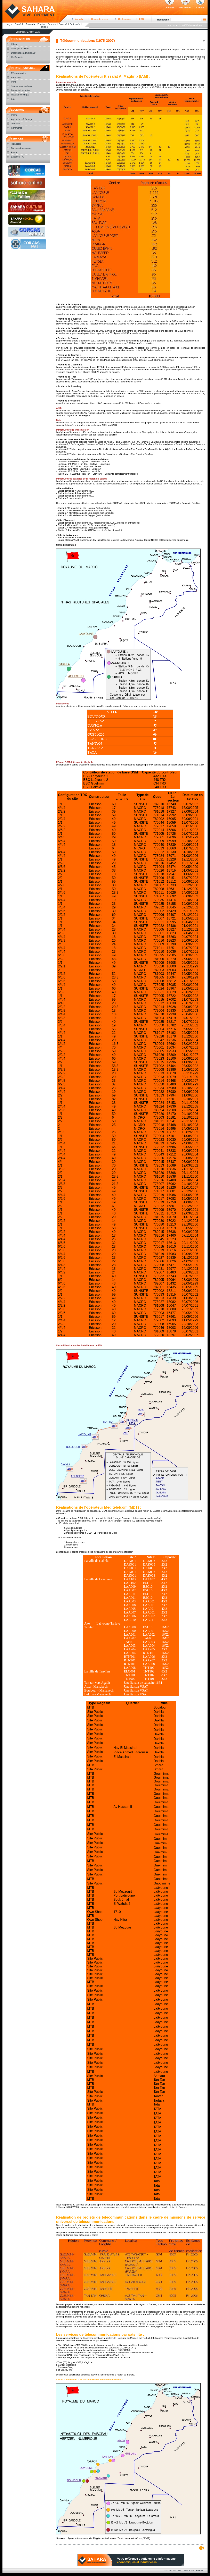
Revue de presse (99, 19)
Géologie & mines (20, 48)
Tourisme (15, 123)
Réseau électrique (20, 94)
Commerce (16, 128)
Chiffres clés (124, 19)
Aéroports (16, 77)
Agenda (79, 19)
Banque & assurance (21, 148)
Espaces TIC (17, 156)
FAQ (141, 19)
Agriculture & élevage (22, 119)
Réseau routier (18, 73)
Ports (13, 81)
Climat (14, 44)
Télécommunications (21, 86)
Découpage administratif (23, 53)
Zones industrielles (20, 90)
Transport (16, 144)
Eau (13, 99)
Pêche (14, 115)
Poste (14, 152)
